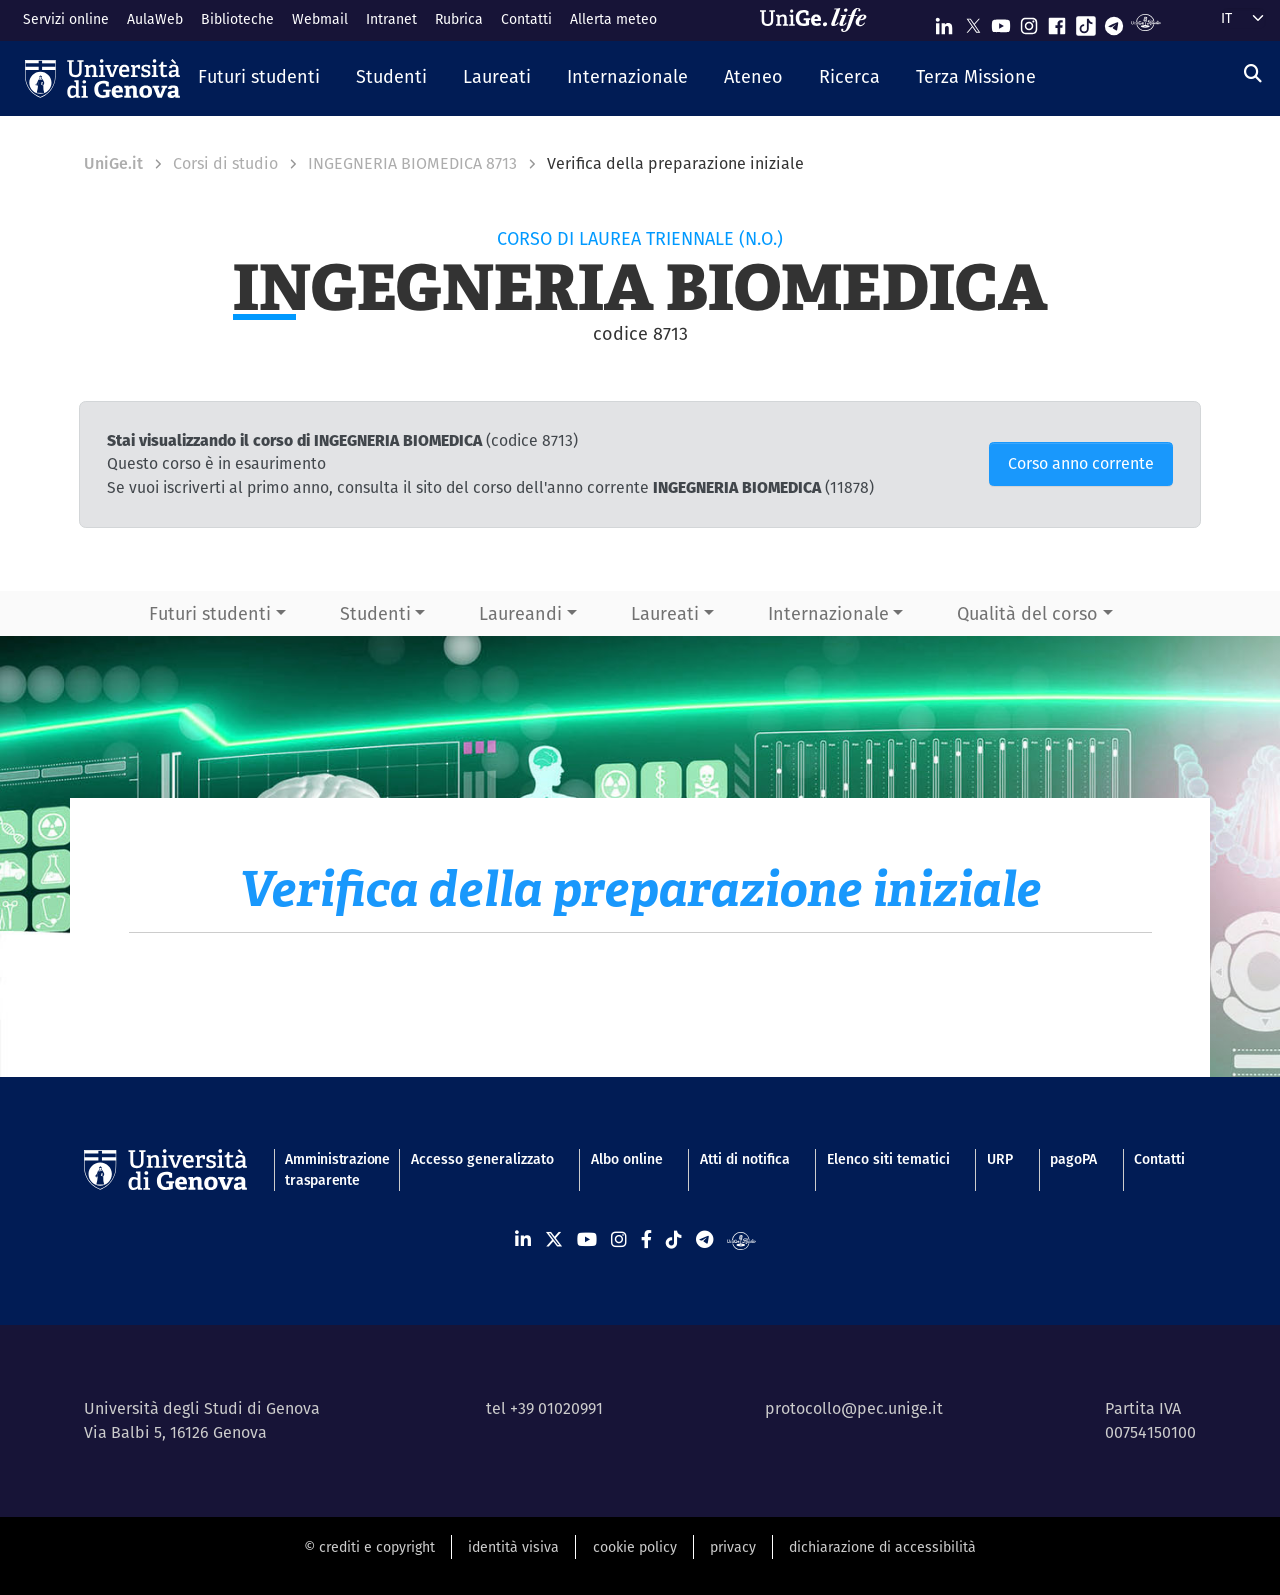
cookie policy (635, 1547)
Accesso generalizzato (482, 1159)
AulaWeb (155, 19)
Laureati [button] (665, 613)
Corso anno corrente (1081, 463)
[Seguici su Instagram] (1029, 21)
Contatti (526, 19)
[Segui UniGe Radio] (1145, 21)
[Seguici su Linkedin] (944, 21)
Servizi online (66, 19)
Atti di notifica (745, 1159)
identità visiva (513, 1547)
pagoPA (1073, 1159)
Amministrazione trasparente (329, 1169)
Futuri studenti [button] (210, 613)
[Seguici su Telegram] (1114, 21)
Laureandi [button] (520, 613)
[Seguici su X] (973, 21)
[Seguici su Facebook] (1057, 21)
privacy (733, 1547)
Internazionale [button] (828, 613)
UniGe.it (113, 163)
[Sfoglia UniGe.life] (820, 20)
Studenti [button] (375, 613)
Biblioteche (237, 19)
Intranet (391, 19)
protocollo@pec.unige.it (854, 1408)
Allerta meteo (613, 19)
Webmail (320, 19)
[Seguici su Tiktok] (1086, 21)
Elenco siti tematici (888, 1159)
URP (1000, 1159)
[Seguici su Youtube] (1001, 21)
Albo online (627, 1159)
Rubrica (459, 19)
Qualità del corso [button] (1027, 613)
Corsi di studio (225, 163)
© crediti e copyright (369, 1547)
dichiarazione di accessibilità (882, 1547)
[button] (259, 78)
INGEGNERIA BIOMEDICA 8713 (412, 163)
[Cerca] (1253, 73)
